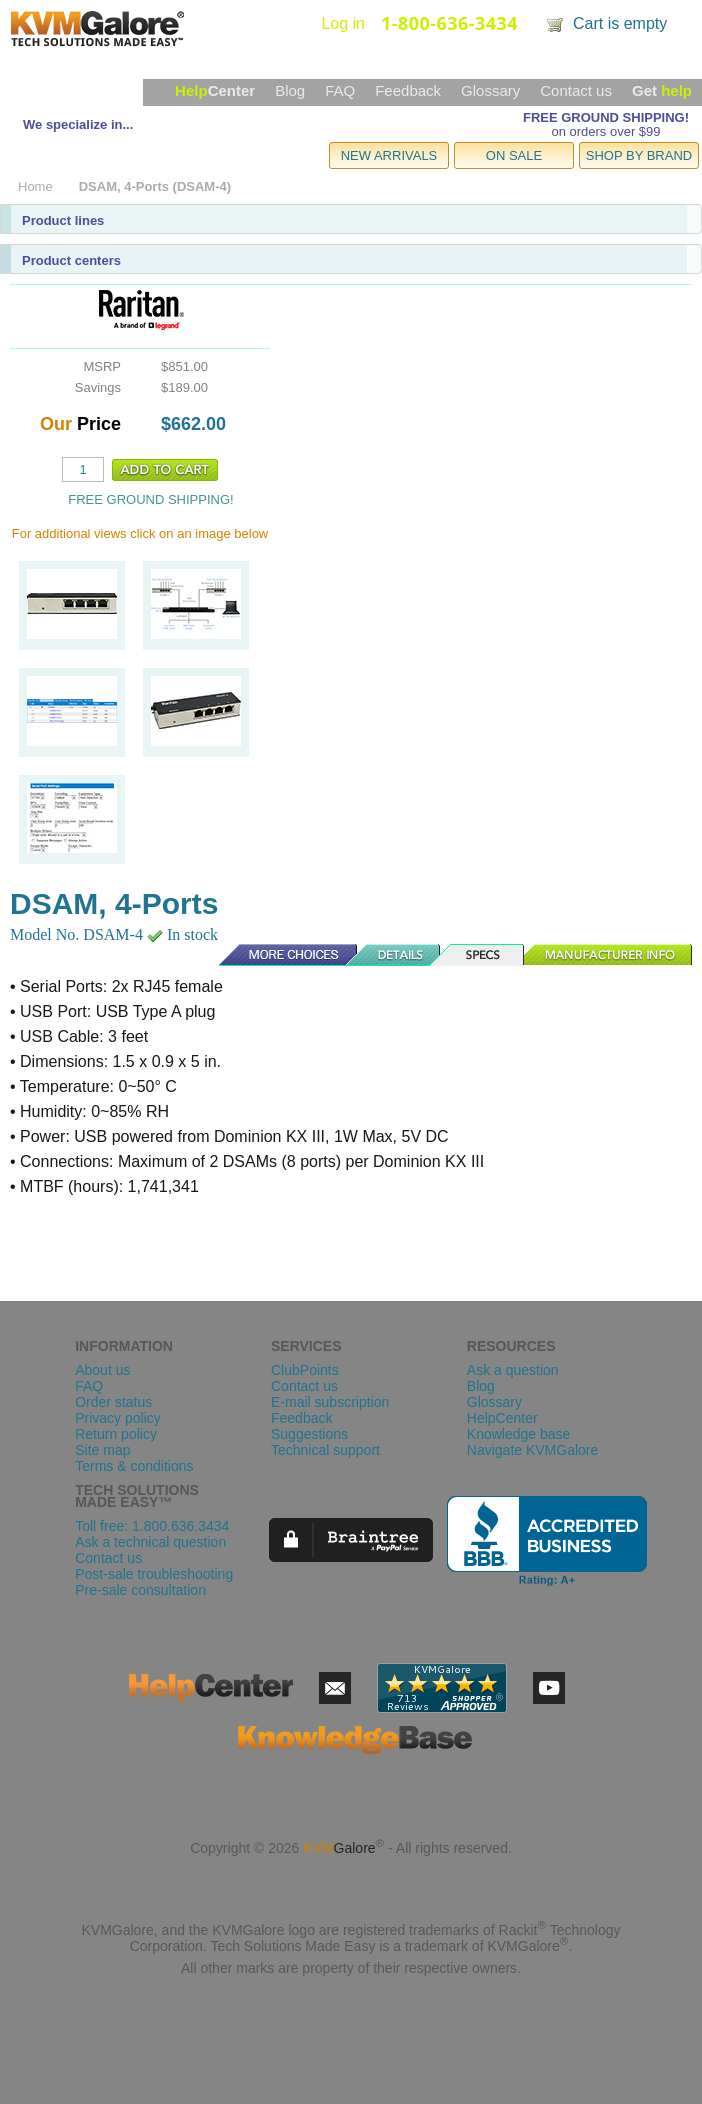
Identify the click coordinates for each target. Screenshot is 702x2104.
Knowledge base (519, 1434)
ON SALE (514, 155)
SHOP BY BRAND (639, 155)
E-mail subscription (330, 1402)
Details (394, 955)
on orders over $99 (605, 131)
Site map (102, 1450)
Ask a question (513, 1370)
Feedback (408, 90)
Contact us (576, 90)
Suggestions (309, 1434)
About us (102, 1370)
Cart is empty (620, 23)
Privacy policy (118, 1418)
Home (35, 186)
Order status (113, 1402)
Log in (343, 23)
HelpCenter (502, 1418)
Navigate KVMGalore (533, 1450)
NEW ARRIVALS (389, 155)
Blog (290, 90)
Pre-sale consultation (140, 1590)
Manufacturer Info (608, 955)
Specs (483, 955)
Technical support (325, 1450)
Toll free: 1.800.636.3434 (152, 1526)
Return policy (116, 1434)
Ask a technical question (150, 1542)
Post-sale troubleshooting (154, 1574)
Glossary (490, 90)
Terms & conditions (134, 1466)
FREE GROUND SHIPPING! (606, 117)
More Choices (278, 955)
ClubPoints (305, 1370)
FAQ (340, 90)
